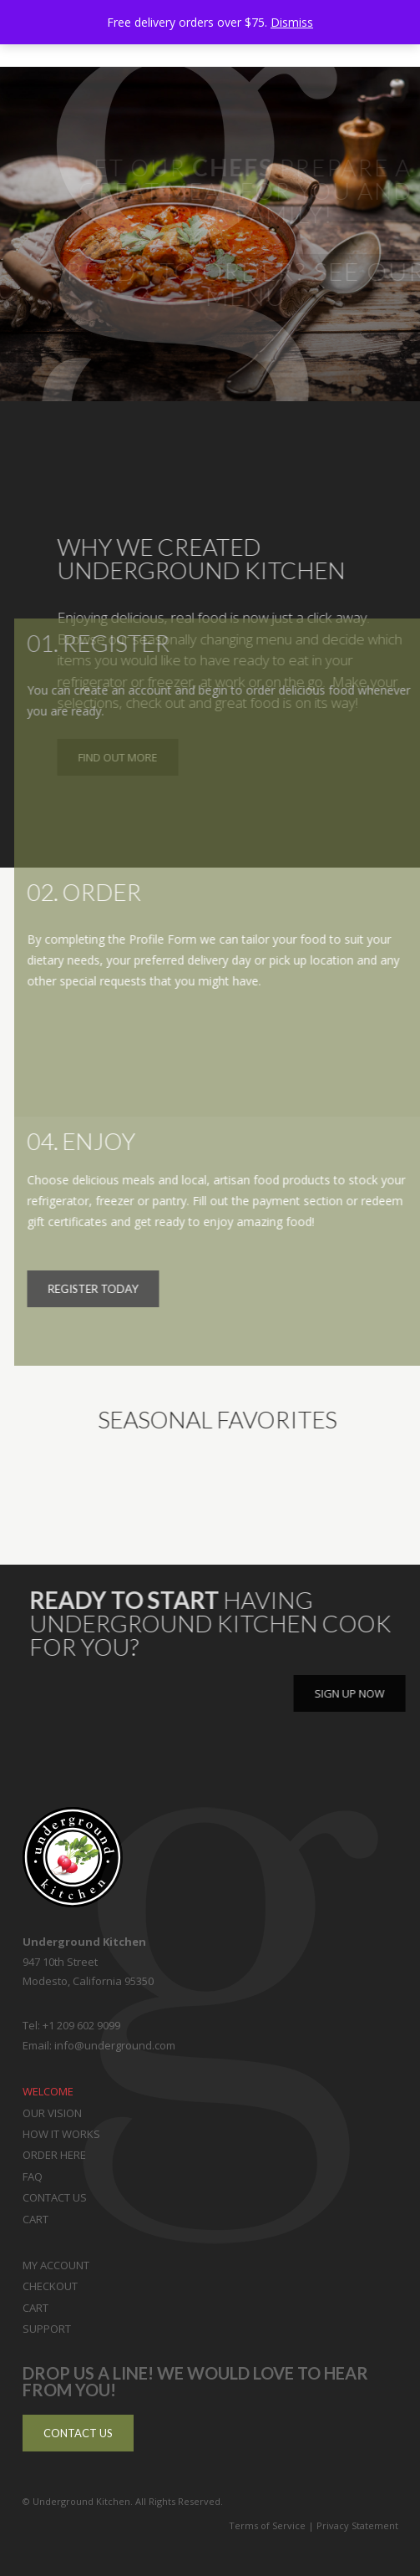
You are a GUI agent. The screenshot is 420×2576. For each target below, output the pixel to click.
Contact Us (55, 2197)
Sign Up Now (356, 1693)
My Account (56, 2265)
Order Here (54, 2154)
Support (47, 2328)
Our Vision (52, 2112)
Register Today (104, 1288)
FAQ (33, 2176)
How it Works (61, 2133)
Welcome (48, 2091)
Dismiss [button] (292, 22)
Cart (35, 2219)
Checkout (50, 2285)
